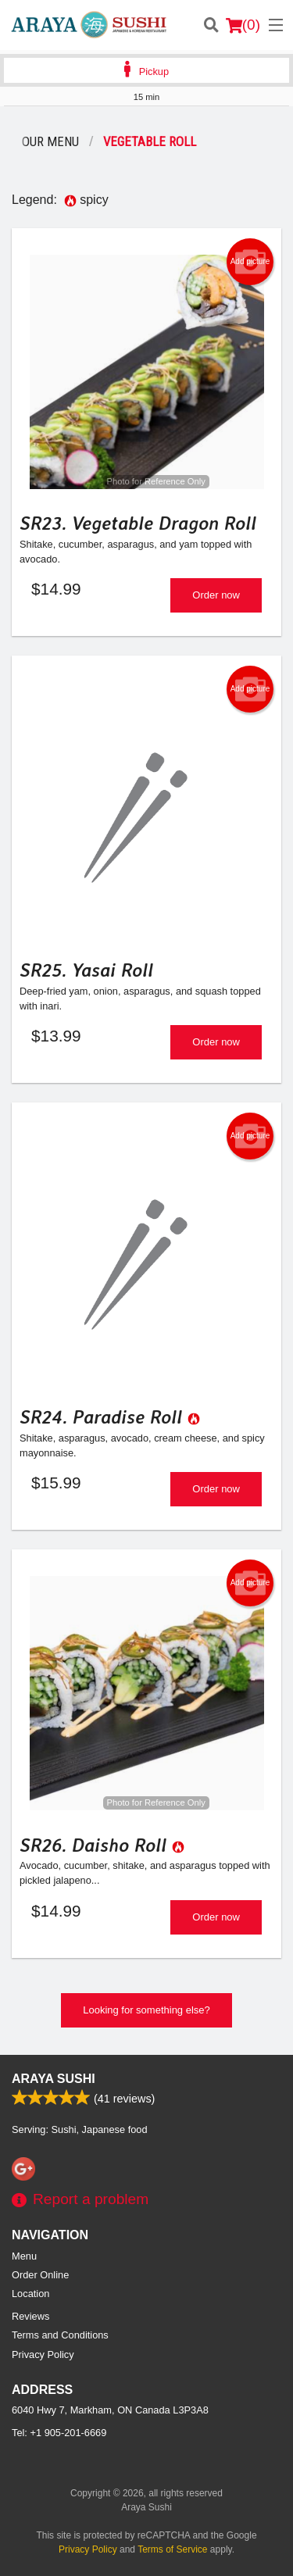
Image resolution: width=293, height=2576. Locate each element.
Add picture (250, 261)
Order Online (40, 2275)
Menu (24, 2256)
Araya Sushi (53, 2078)
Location (30, 2293)
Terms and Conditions (60, 2335)
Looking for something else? (146, 2010)
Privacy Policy (43, 2354)
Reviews (30, 2316)
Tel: (59, 2432)
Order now (216, 595)
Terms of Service (172, 2549)
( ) (243, 25)
